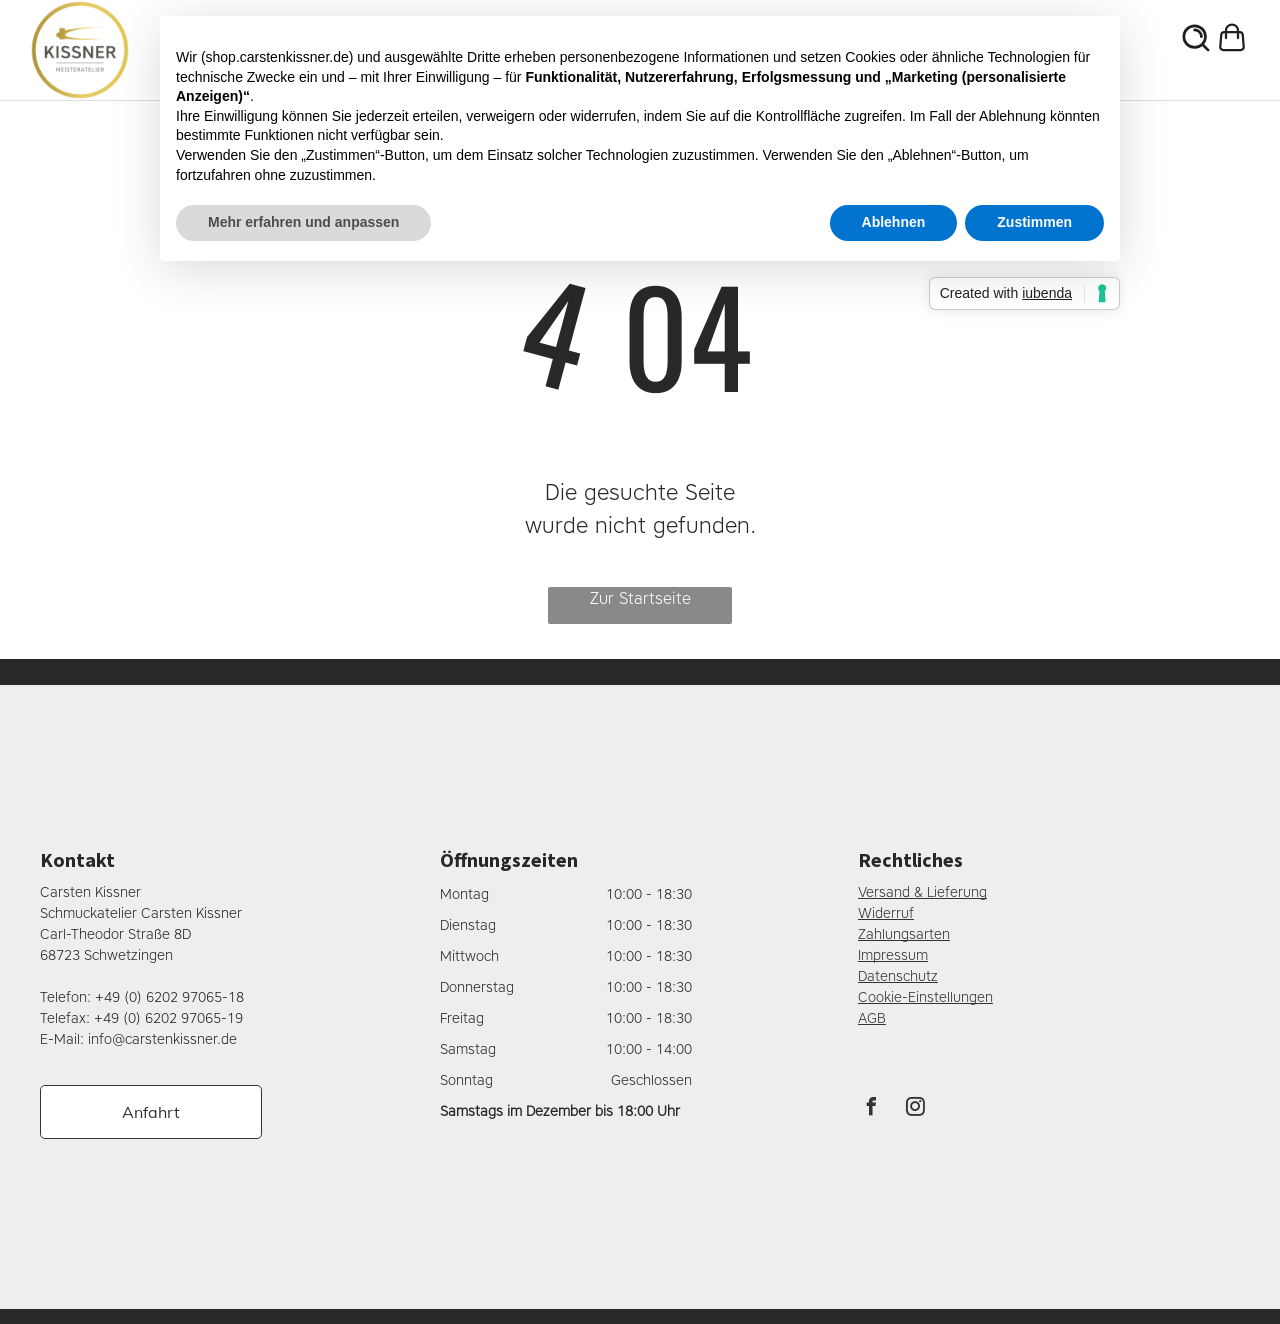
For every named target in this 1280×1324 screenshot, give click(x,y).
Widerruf (886, 913)
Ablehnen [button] (894, 222)
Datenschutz (898, 976)
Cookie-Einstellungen (925, 997)
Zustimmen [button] (1034, 222)
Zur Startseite (640, 598)
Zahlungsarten (904, 934)
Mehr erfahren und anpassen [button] (303, 222)
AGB (872, 1018)
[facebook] (872, 1109)
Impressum (893, 955)
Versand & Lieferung (922, 892)
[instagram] (916, 1109)
